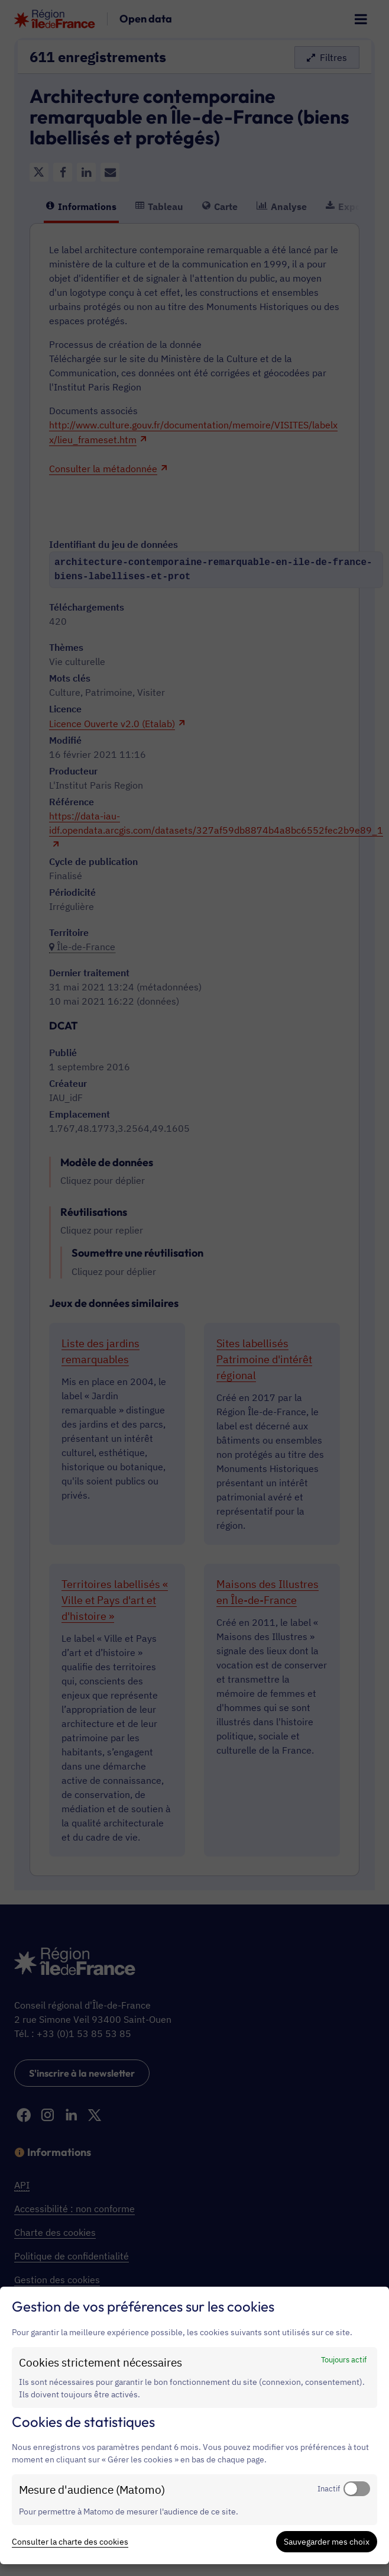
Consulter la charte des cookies (70, 2541)
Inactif (328, 2488)
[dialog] (194, 2425)
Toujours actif (344, 2359)
